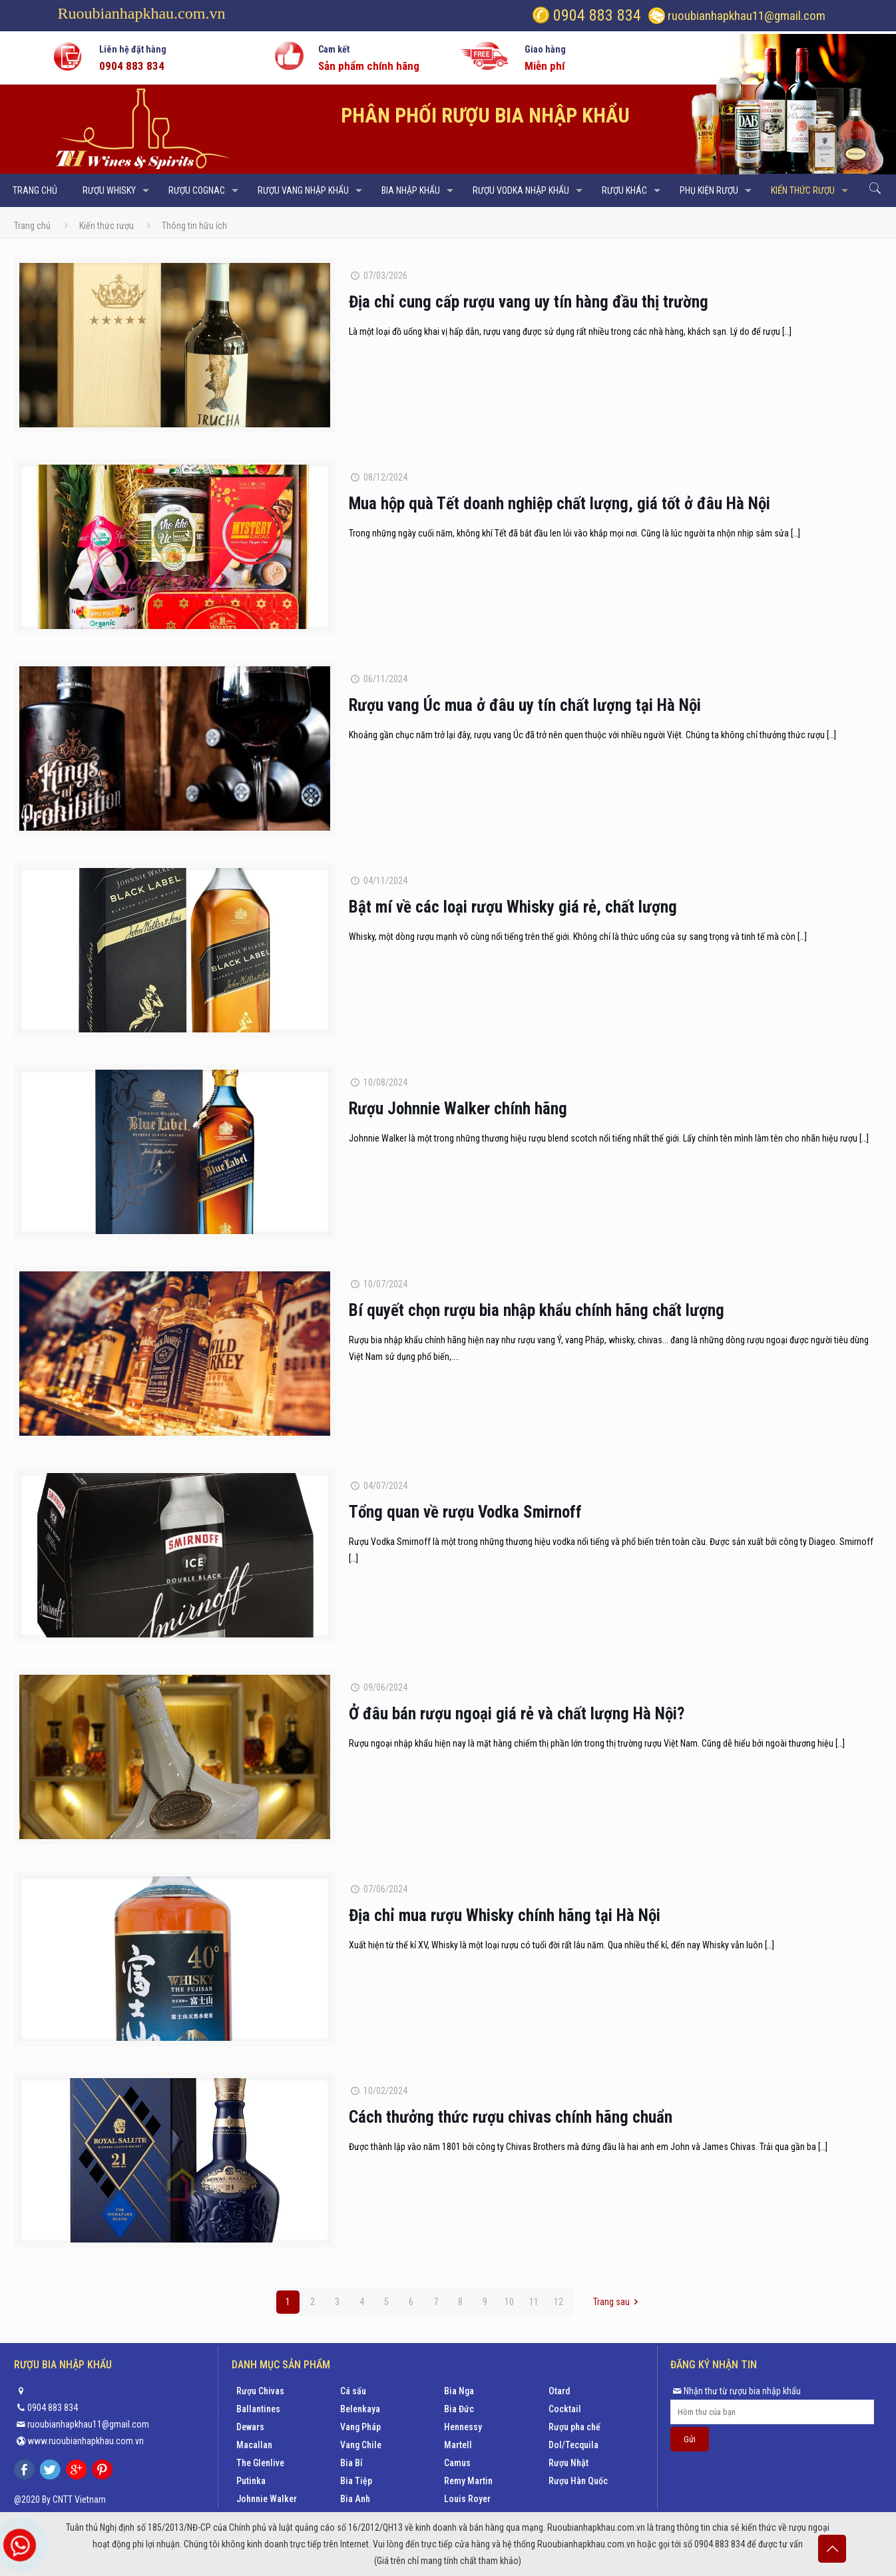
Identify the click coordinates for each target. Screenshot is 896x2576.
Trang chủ (32, 225)
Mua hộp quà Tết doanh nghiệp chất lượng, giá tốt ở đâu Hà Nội (559, 503)
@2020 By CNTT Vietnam (60, 2499)
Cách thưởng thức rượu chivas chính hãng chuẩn (510, 2117)
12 (558, 2301)
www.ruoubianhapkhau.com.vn (85, 2441)
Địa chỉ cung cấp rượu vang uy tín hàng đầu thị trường (528, 302)
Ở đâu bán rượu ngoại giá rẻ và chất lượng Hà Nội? (516, 1713)
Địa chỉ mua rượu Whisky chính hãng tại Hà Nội (504, 1915)
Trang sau (618, 2301)
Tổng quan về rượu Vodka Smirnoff (465, 1512)
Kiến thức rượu (106, 225)
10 (509, 2301)
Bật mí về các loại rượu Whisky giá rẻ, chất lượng (513, 907)
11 (534, 2301)
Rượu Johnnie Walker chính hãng (458, 1108)
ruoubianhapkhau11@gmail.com (746, 15)
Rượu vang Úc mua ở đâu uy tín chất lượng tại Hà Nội (525, 705)
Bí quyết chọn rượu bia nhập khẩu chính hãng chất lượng (536, 1310)
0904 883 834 (595, 15)
